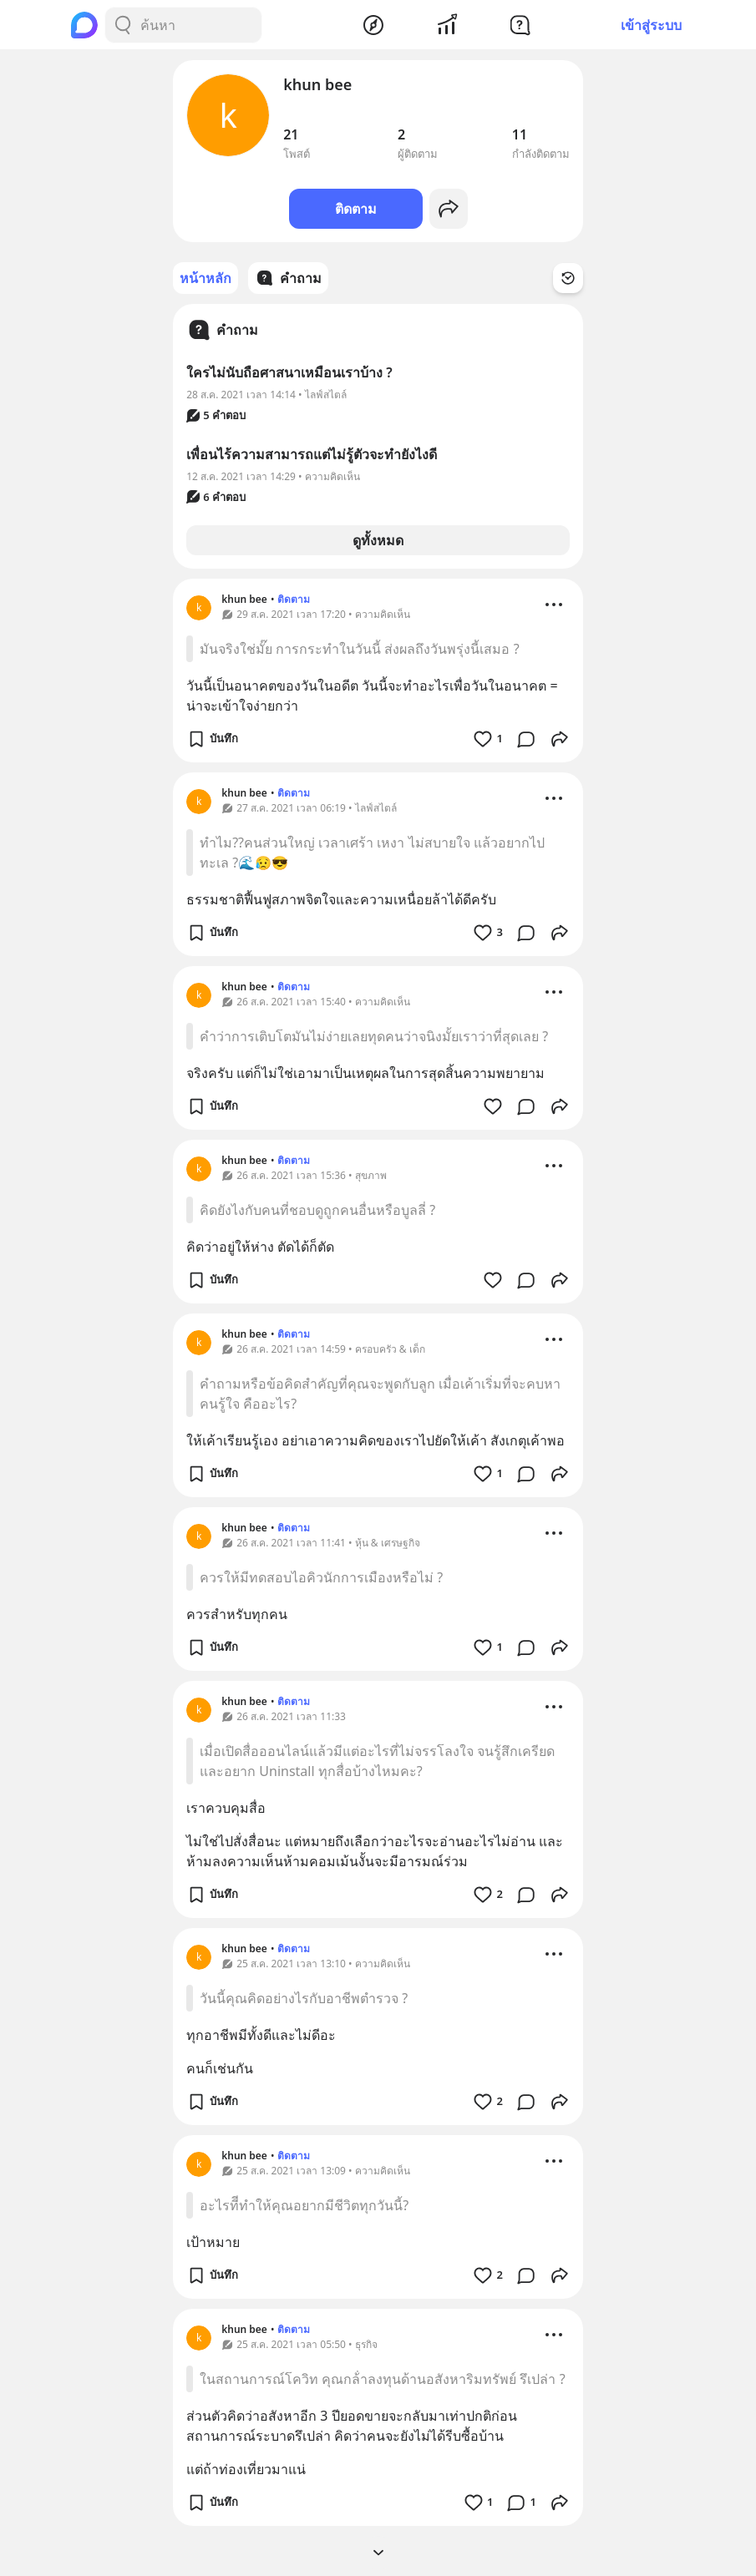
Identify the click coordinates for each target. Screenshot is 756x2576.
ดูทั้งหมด (378, 540)
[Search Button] (122, 25)
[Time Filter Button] (568, 278)
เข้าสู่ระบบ (651, 25)
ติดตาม (356, 209)
